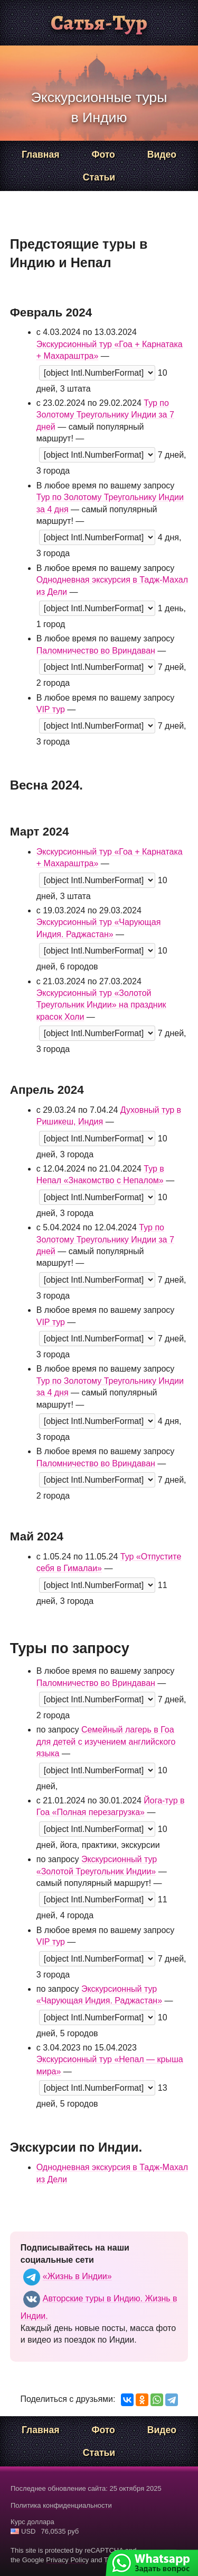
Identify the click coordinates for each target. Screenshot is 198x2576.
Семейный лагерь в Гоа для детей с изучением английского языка (106, 1741)
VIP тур (50, 709)
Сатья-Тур (99, 22)
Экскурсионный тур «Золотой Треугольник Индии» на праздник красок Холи (101, 1004)
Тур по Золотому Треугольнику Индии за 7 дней (105, 414)
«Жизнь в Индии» (66, 2276)
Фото (103, 154)
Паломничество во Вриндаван (95, 650)
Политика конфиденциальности (61, 2505)
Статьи (99, 177)
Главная (41, 154)
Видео (161, 154)
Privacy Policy (67, 2560)
